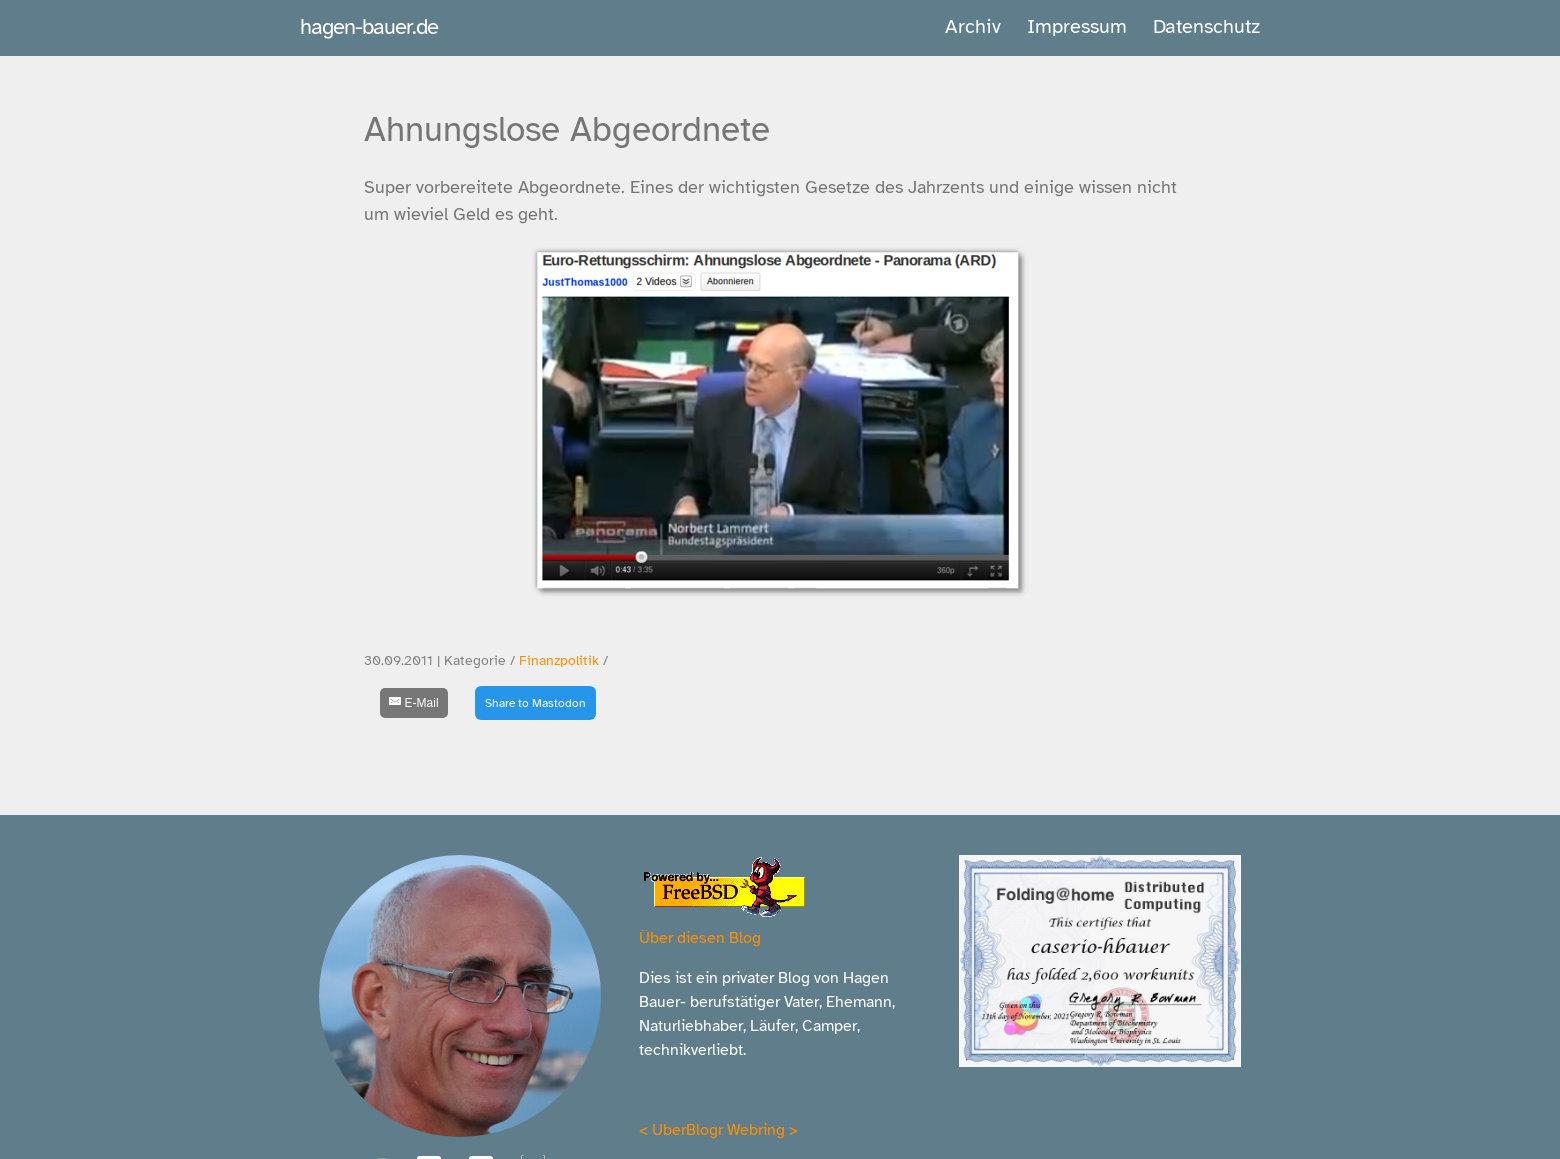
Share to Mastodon (535, 703)
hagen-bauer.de (369, 26)
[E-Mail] (414, 703)
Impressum (1077, 26)
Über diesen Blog (700, 938)
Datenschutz (1206, 26)
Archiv (973, 26)
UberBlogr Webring (718, 1130)
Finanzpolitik (559, 660)
